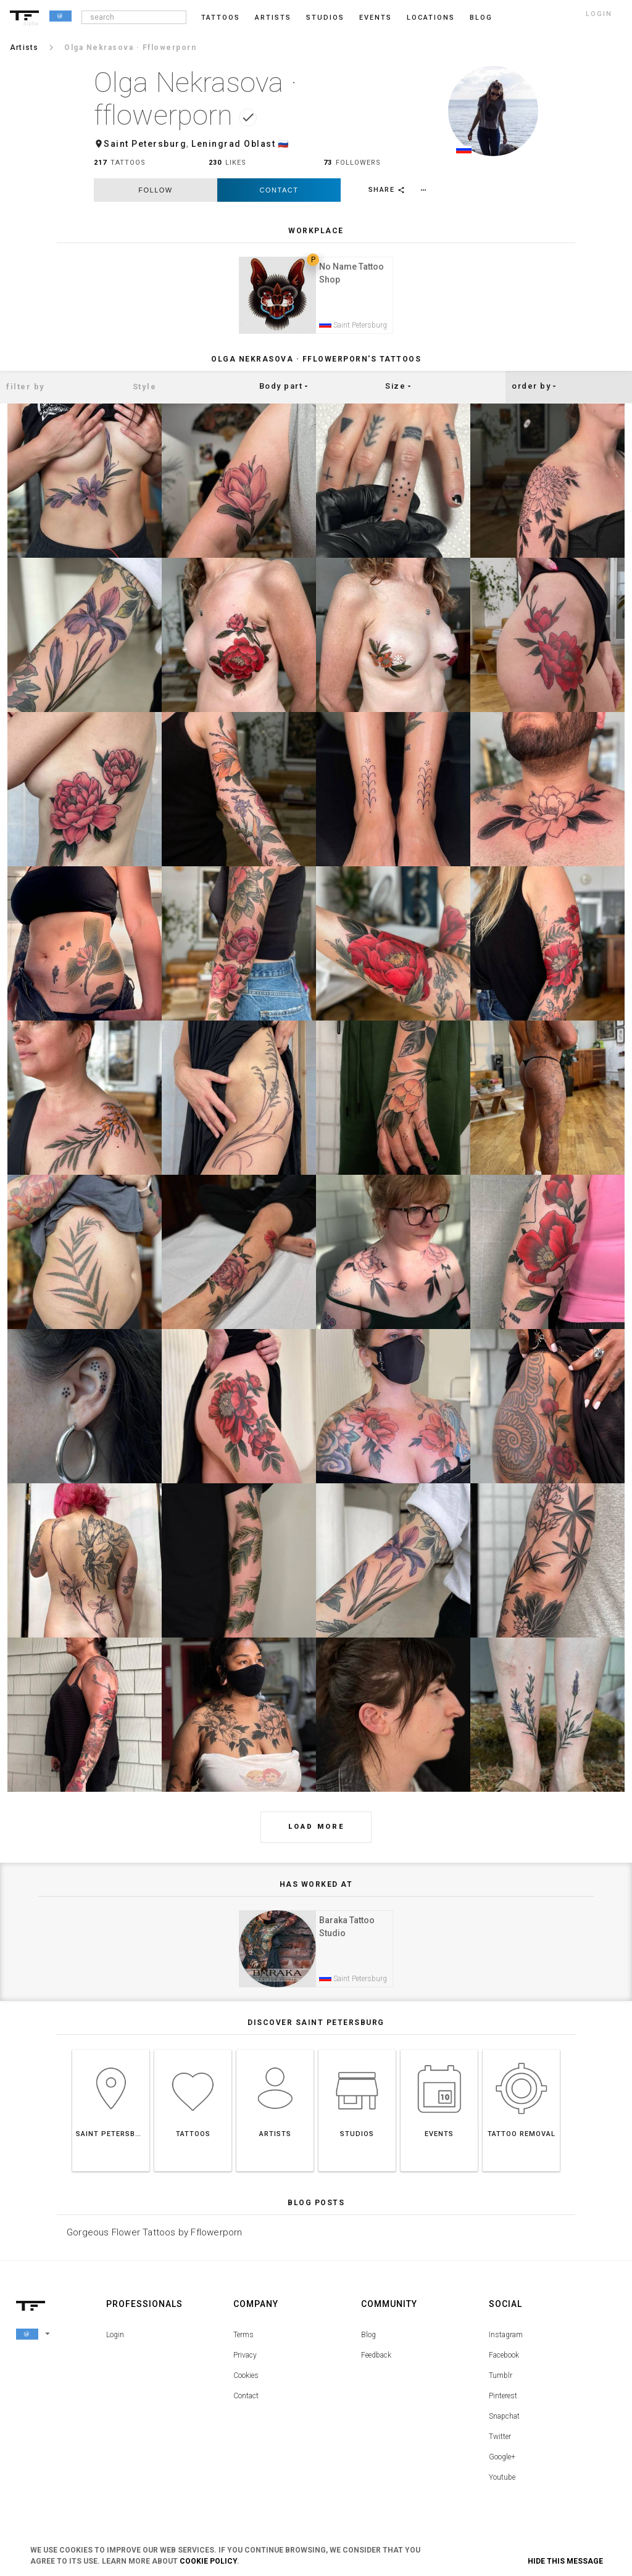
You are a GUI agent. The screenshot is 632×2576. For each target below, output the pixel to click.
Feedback (376, 2365)
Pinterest (503, 2405)
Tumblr (500, 2385)
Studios (325, 18)
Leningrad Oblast (233, 144)
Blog (368, 2344)
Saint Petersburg (145, 144)
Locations (431, 18)
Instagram (506, 2344)
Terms (243, 2344)
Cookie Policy (208, 2561)
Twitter (500, 2446)
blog (481, 18)
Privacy (245, 2365)
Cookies (246, 2385)
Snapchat (504, 2426)
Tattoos (220, 18)
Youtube (502, 2487)
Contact (279, 190)
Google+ (502, 2466)
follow (155, 190)
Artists (273, 18)
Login (115, 2344)
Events (375, 18)
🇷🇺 (283, 144)
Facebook (504, 2365)
